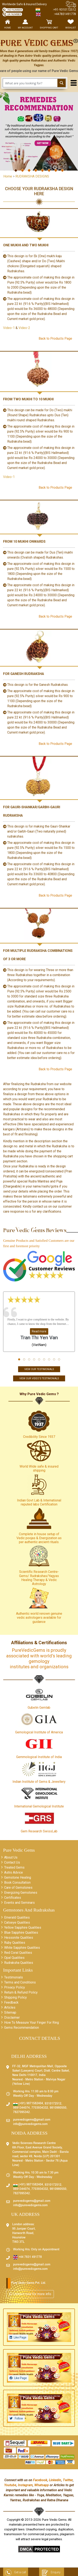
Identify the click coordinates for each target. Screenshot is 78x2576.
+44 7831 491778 (27, 2257)
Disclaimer (12, 2017)
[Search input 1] (30, 82)
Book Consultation (17, 1882)
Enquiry (51, 2572)
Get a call (15, 2572)
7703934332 (39, 2108)
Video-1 (6, 325)
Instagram (25, 2485)
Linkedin (55, 2480)
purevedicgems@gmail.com (31, 2119)
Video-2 (21, 325)
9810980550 (58, 2108)
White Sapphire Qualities (22, 1948)
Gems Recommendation (21, 2028)
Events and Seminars (19, 1903)
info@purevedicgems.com (30, 2124)
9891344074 (21, 2108)
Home (7, 176)
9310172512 (53, 2103)
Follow (18, 2418)
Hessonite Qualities (18, 1938)
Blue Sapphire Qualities (21, 1933)
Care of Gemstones (18, 1888)
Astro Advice (13, 1872)
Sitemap (10, 2012)
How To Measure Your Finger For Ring (31, 2023)
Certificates (12, 1898)
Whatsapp (41, 2485)
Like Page (20, 2337)
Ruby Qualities (14, 1943)
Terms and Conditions (20, 1982)
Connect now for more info (30, 2294)
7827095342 (21, 2112)
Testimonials (13, 1977)
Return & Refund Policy (21, 1992)
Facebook (40, 2480)
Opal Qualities (14, 1958)
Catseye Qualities (17, 1922)
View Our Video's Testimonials (39, 1378)
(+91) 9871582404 (28, 2103)
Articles (9, 2007)
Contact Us (12, 1862)
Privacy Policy (14, 1987)
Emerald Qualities (17, 1917)
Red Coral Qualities (18, 1953)
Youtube (10, 2485)
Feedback (11, 2002)
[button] (19, 1359)
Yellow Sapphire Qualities (22, 1927)
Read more (39, 1331)
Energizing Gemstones (20, 1893)
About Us (10, 1857)
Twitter (68, 2480)
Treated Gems (14, 1867)
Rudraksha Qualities (18, 1963)
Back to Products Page (52, 335)
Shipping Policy (15, 1997)
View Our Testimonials (39, 1369)
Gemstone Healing (17, 1877)
